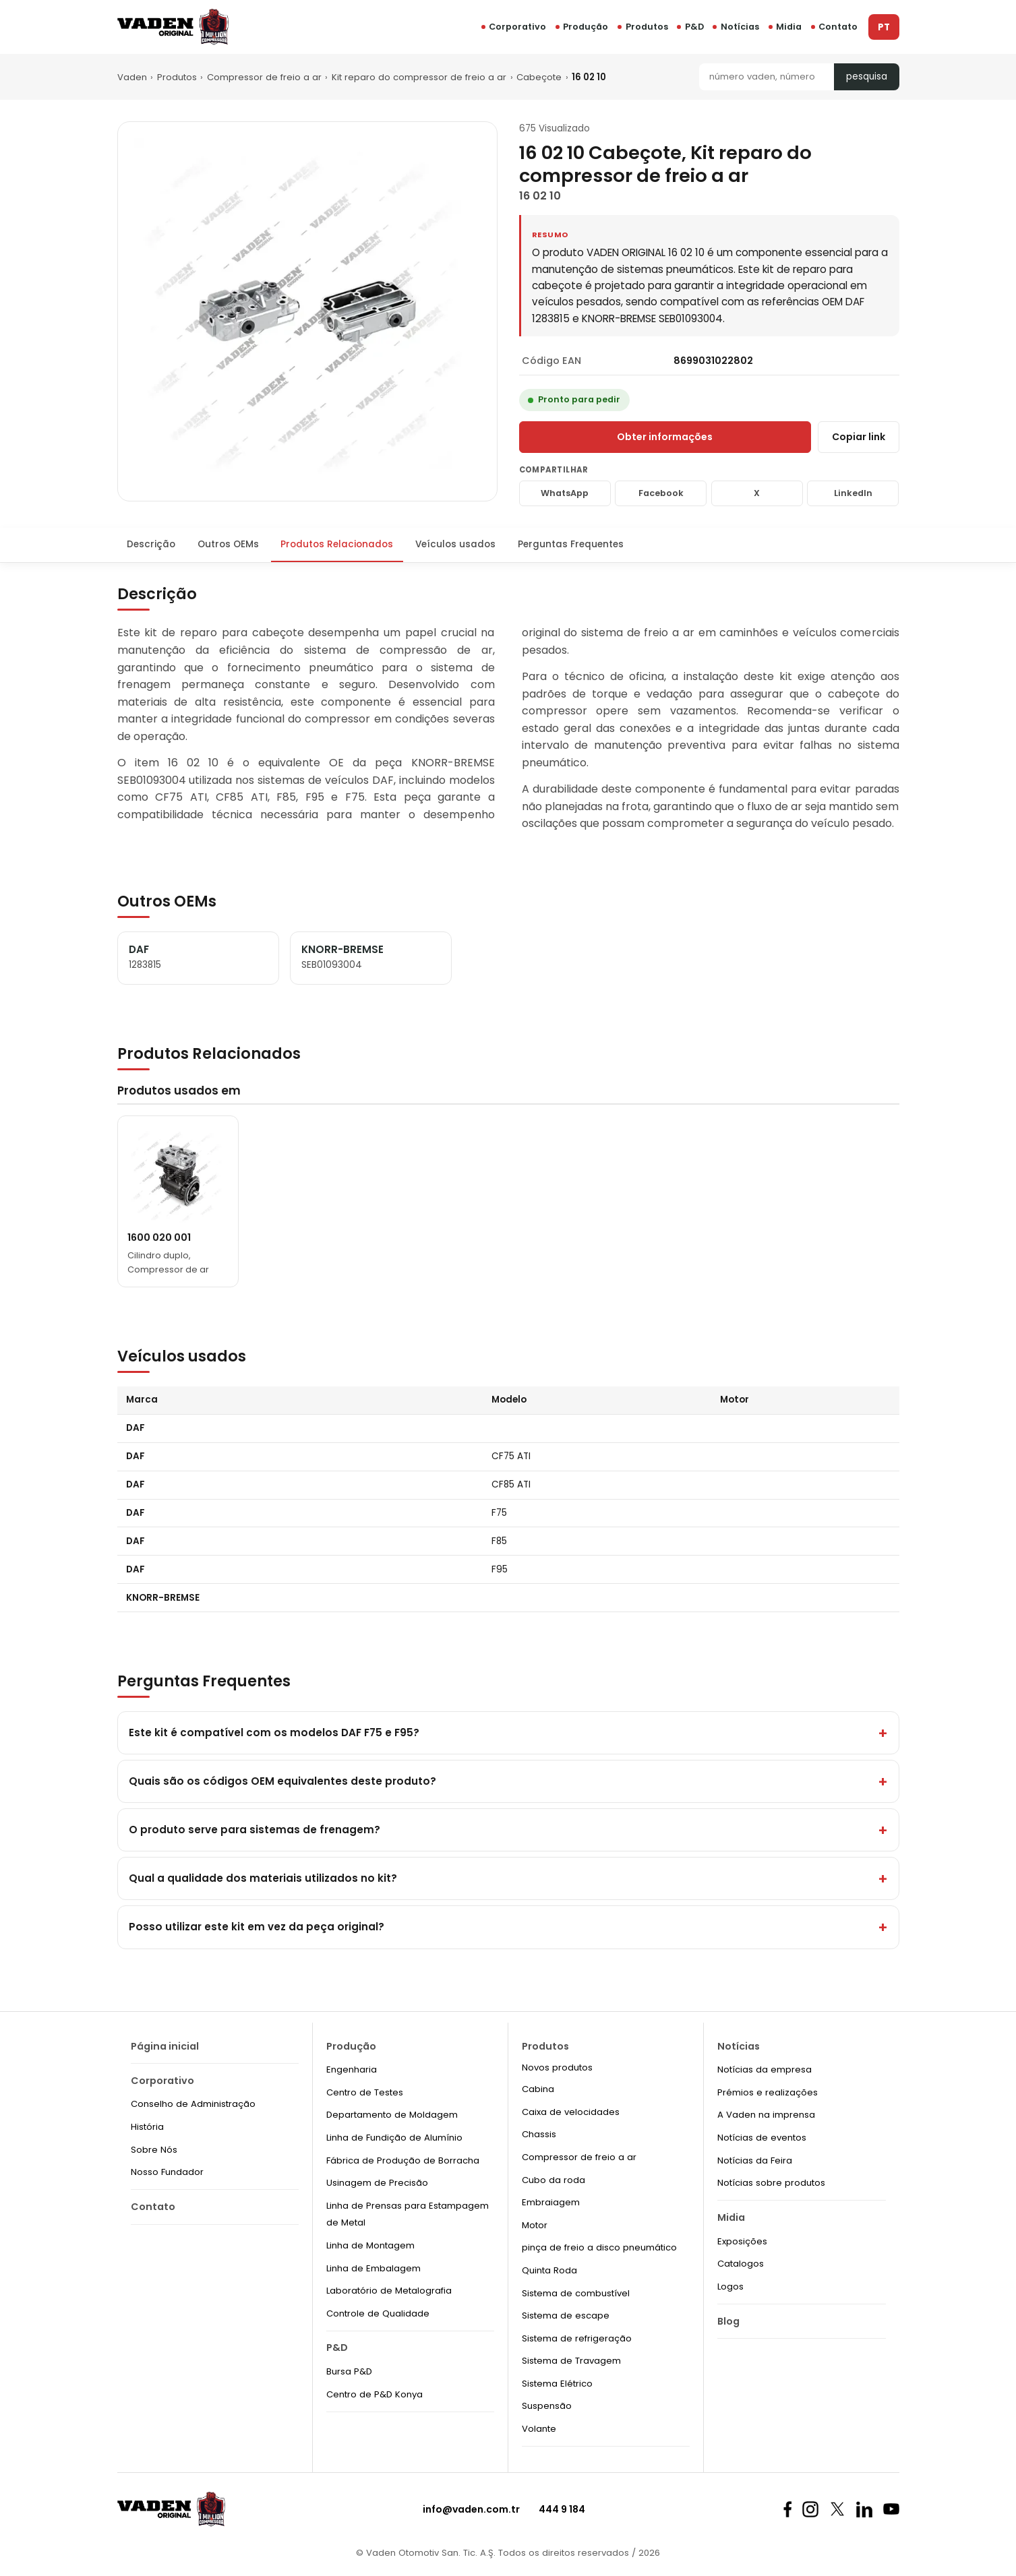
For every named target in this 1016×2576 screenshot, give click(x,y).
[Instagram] (810, 2509)
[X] (837, 2509)
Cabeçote (539, 77)
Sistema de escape (565, 2315)
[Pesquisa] (766, 77)
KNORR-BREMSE (163, 1597)
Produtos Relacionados (336, 544)
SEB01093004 (331, 964)
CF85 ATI (511, 1484)
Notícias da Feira (754, 2160)
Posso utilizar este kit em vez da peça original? (256, 1927)
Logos (730, 2286)
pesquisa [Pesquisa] (866, 76)
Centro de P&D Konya (374, 2394)
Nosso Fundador (167, 2172)
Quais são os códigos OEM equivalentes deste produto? (282, 1781)
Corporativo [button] (517, 26)
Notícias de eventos (761, 2137)
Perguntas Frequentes (571, 544)
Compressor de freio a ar (264, 77)
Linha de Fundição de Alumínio (394, 2137)
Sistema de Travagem (571, 2360)
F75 (499, 1512)
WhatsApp (565, 493)
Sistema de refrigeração (577, 2338)
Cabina (538, 2089)
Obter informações (665, 436)
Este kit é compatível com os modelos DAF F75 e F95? (274, 1732)
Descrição (151, 544)
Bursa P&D (349, 2371)
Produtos (177, 77)
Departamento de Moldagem (392, 2114)
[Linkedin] (864, 2509)
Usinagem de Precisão (377, 2182)
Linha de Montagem (370, 2245)
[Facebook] (787, 2509)
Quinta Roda (549, 2270)
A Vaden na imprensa (766, 2114)
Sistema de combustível (576, 2293)
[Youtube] (891, 2509)
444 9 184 (562, 2509)
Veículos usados (455, 544)
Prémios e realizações (767, 2092)
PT (884, 27)
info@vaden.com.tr (471, 2509)
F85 (499, 1541)
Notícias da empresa (764, 2069)
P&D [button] (694, 26)
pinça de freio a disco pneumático (599, 2247)
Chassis (539, 2134)
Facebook (661, 493)
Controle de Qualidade (377, 2313)
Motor (534, 2225)
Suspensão (547, 2405)
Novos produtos (557, 2067)
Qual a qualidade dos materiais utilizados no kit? (263, 1878)
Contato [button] (838, 26)
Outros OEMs (228, 544)
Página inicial (165, 2046)
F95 (499, 1569)
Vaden (132, 77)
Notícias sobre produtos (771, 2182)
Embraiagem (551, 2202)
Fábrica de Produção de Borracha (402, 2160)
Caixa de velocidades (571, 2112)
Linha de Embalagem (373, 2268)
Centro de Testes (364, 2092)
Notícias (738, 2046)
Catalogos (740, 2263)
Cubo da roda (553, 2180)
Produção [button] (585, 26)
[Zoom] (307, 311)
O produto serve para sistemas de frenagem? (254, 1829)
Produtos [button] (647, 26)
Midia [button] (789, 26)
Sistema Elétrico (557, 2383)
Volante (539, 2428)
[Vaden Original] (173, 26)
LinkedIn (853, 493)
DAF (135, 1427)
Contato (153, 2206)
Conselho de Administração (193, 2103)
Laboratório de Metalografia (389, 2290)
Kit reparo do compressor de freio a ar (419, 77)
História (147, 2126)
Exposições (742, 2241)
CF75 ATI (511, 1456)
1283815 (145, 964)
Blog (728, 2321)
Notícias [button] (740, 26)
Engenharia (351, 2069)
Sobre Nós (154, 2149)
